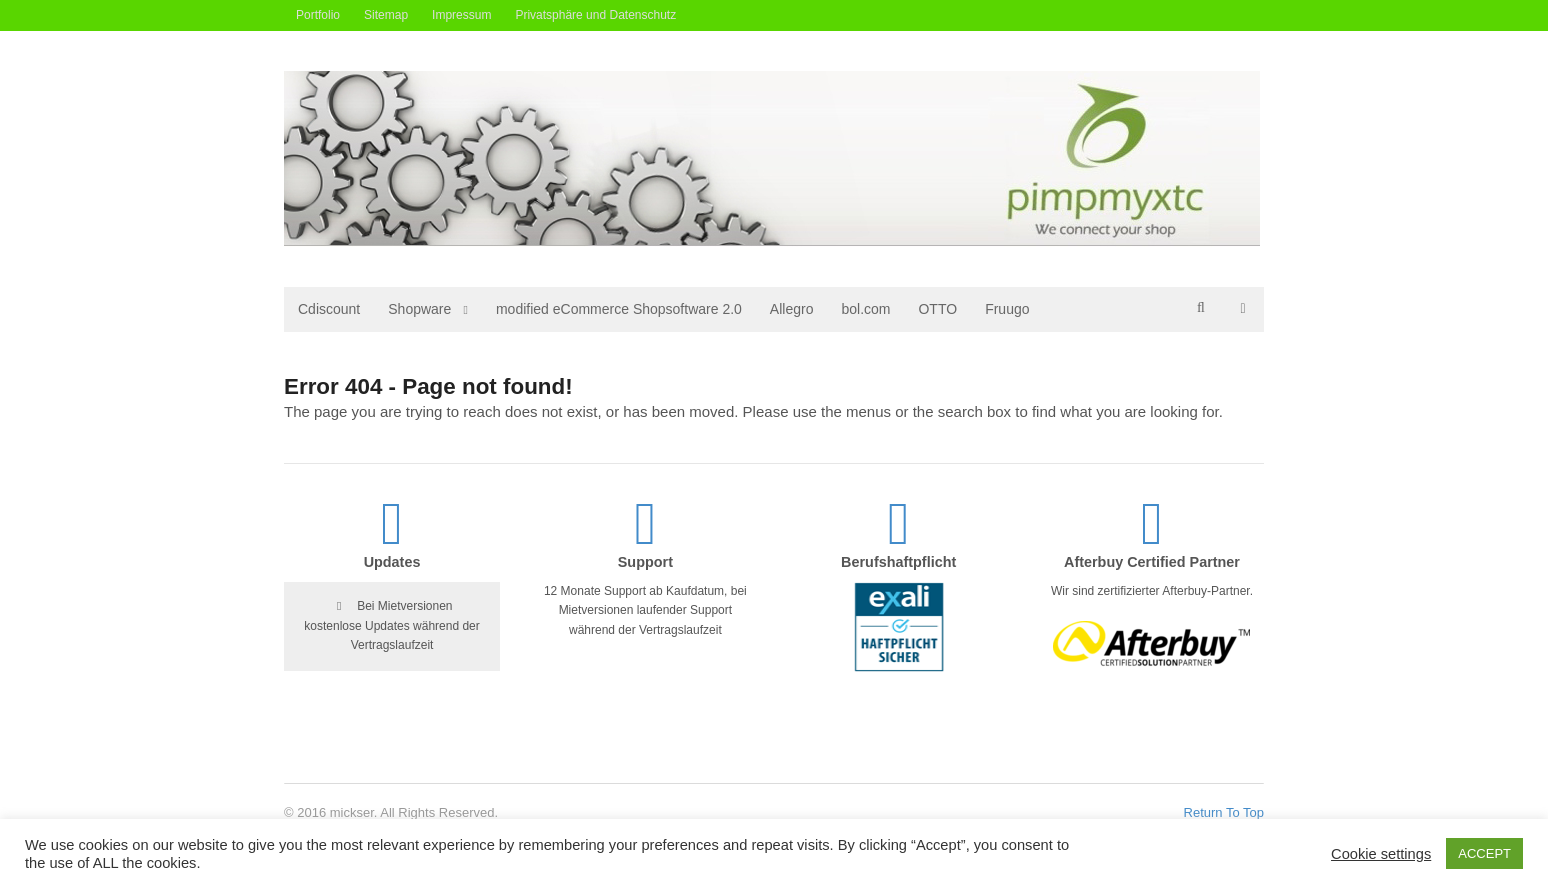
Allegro (792, 309)
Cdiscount (329, 309)
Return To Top (1224, 812)
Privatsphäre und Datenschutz (595, 15)
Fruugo (1007, 309)
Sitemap (386, 15)
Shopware (419, 309)
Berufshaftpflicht (898, 562)
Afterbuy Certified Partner (1152, 562)
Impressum (461, 15)
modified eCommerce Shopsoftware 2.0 (619, 309)
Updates (392, 562)
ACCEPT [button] (1484, 853)
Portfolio (318, 15)
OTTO (937, 309)
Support (645, 562)
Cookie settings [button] (1381, 854)
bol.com (865, 309)
